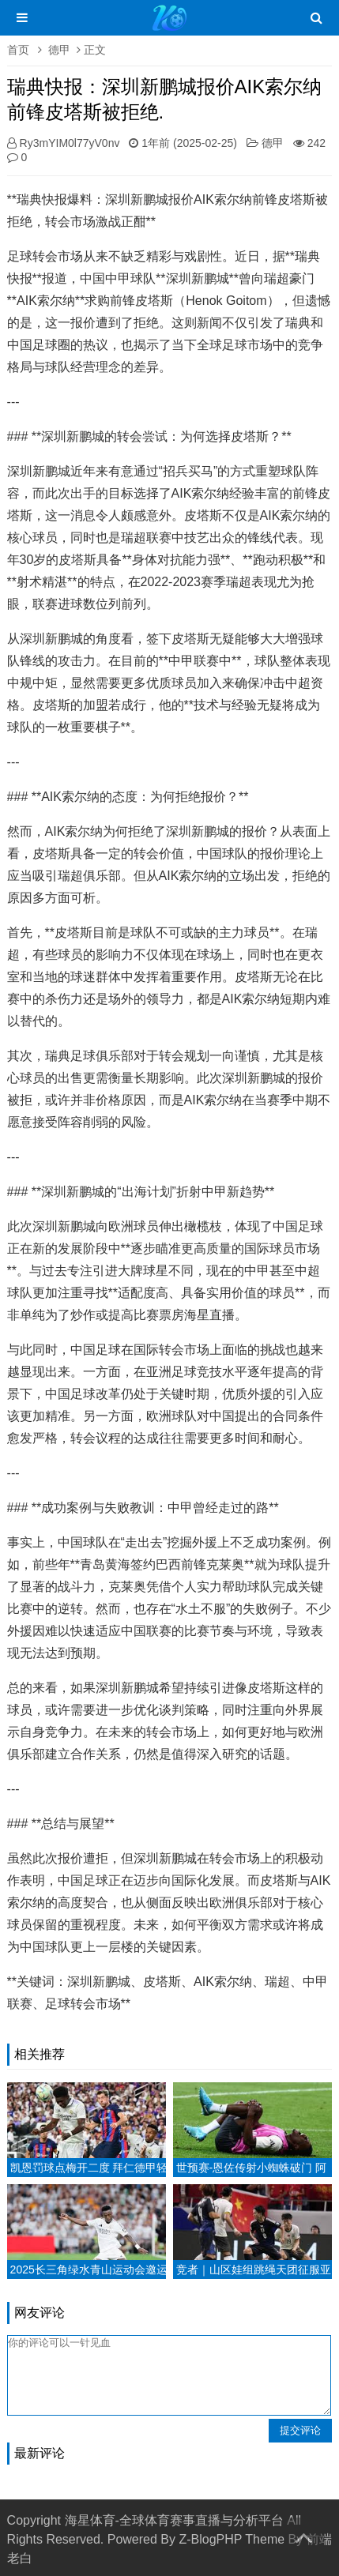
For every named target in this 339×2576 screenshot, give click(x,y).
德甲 (59, 49)
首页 (18, 49)
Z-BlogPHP (210, 2539)
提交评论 (300, 2430)
